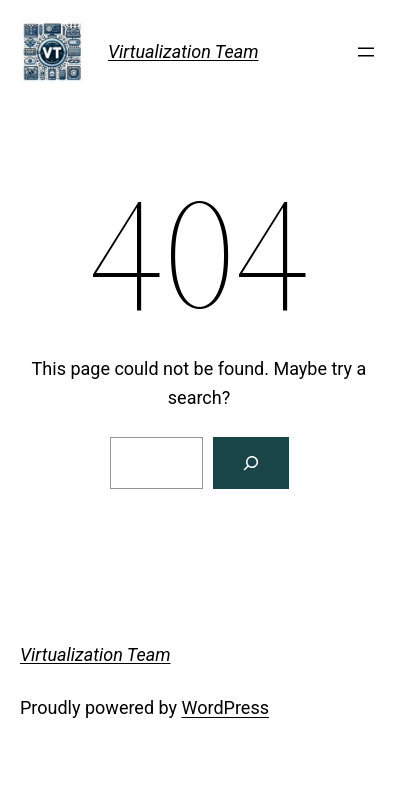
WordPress (225, 707)
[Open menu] (366, 52)
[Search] (251, 463)
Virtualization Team (183, 51)
